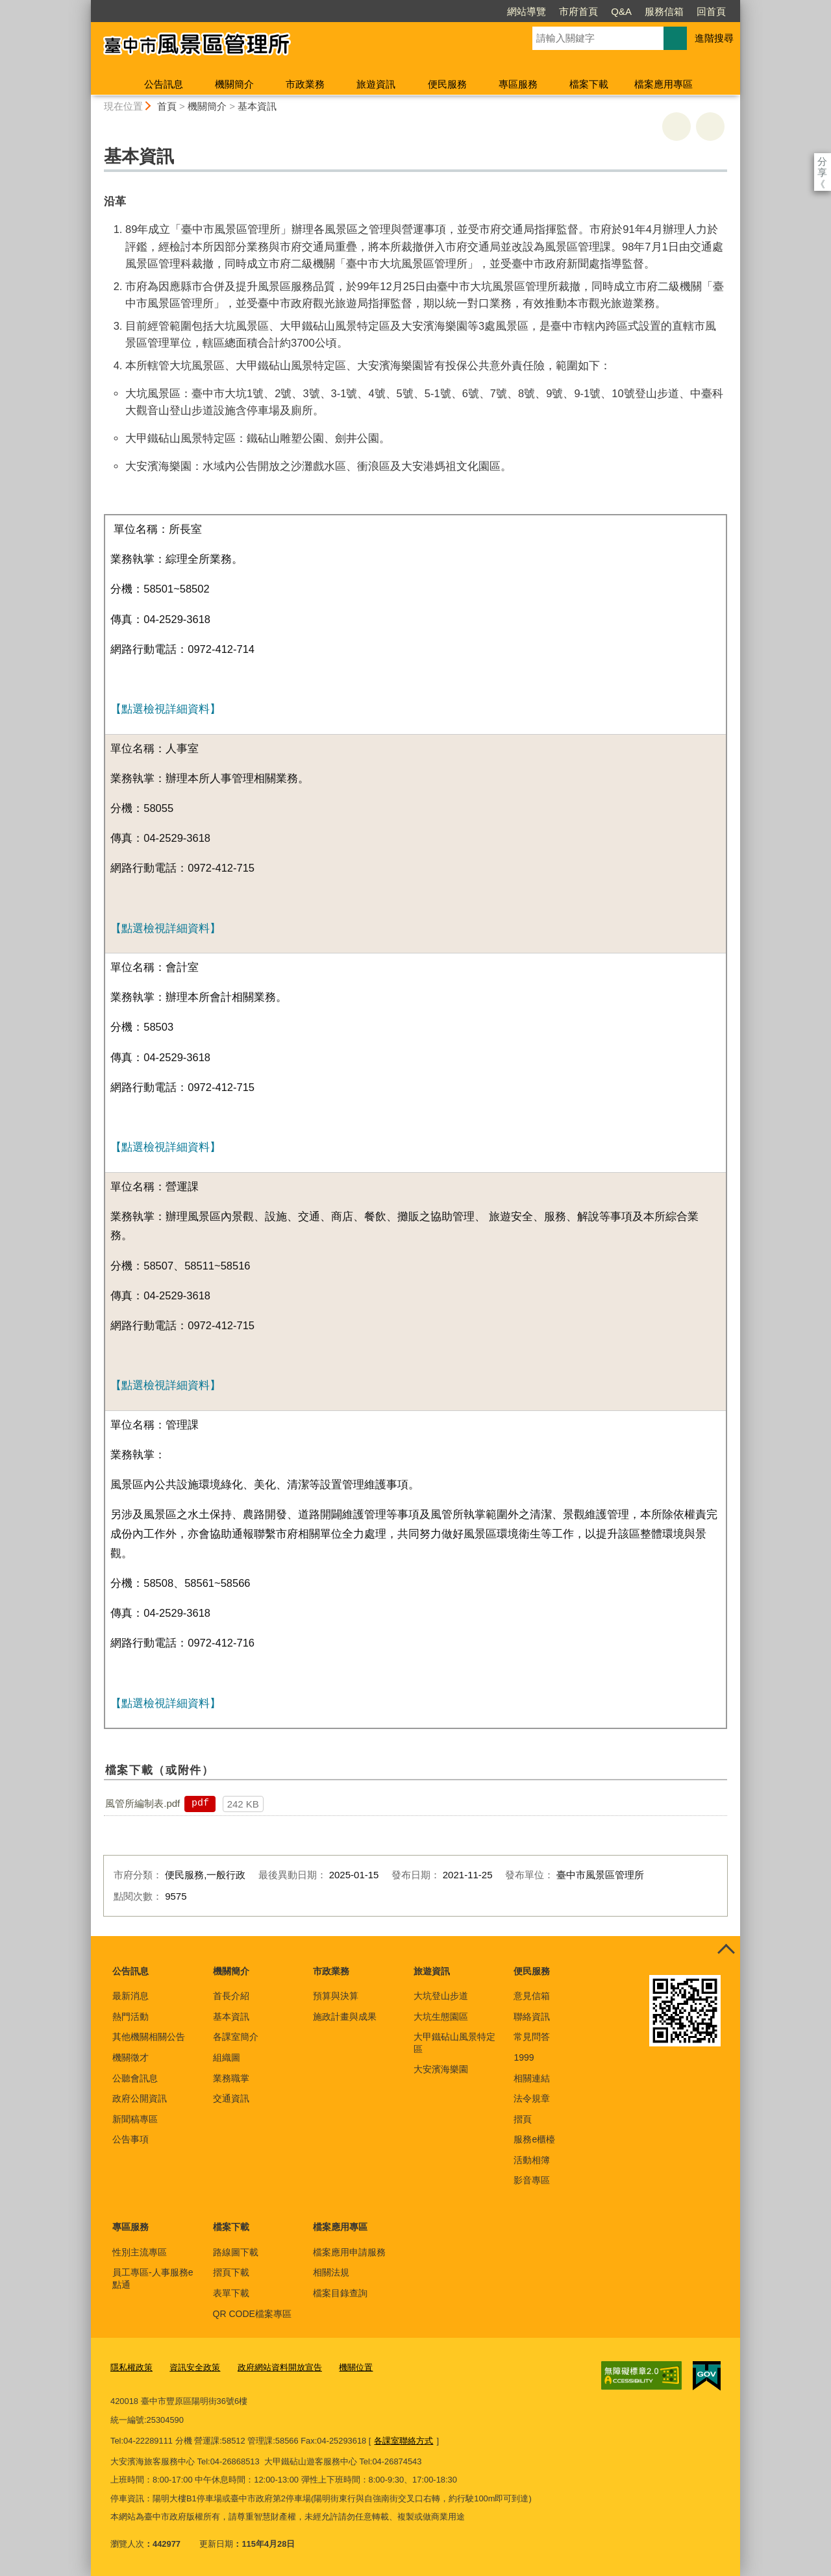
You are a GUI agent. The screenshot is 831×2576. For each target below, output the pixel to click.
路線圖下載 (235, 2252)
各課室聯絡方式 (403, 2441)
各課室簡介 (235, 2036)
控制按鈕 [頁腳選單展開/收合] (726, 1950)
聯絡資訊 (532, 2016)
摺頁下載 (231, 2272)
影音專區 (532, 2180)
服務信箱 (589, 11)
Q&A (546, 11)
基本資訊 (257, 106)
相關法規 (331, 2272)
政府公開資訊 (139, 2098)
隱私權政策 (131, 2367)
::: (85, 5)
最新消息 (130, 1996)
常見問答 (532, 2036)
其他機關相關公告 (148, 2036)
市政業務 (305, 84)
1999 (524, 2057)
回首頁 (636, 11)
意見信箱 (532, 1996)
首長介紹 (231, 1996)
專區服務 (518, 84)
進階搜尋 (714, 37)
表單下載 (231, 2293)
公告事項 (130, 2139)
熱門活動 (130, 2016)
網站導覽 (451, 11)
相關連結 (532, 2078)
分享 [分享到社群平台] (822, 161)
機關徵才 (130, 2057)
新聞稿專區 (135, 2119)
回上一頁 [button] (710, 126)
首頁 (167, 106)
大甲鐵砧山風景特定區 (454, 2042)
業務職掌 (231, 2078)
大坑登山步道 (441, 1996)
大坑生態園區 (441, 2016)
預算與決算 (335, 1996)
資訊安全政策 (194, 2367)
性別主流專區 (139, 2252)
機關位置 (356, 2367)
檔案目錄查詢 (340, 2293)
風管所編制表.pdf (142, 1803)
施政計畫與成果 (345, 2016)
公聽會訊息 (135, 2078)
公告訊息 (163, 84)
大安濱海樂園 (441, 2069)
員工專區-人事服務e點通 (152, 2278)
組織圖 (226, 2057)
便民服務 (447, 84)
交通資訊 (231, 2098)
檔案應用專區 (663, 84)
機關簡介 (234, 84)
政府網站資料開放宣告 (280, 2367)
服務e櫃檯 (534, 2139)
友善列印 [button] (676, 126)
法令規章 (532, 2098)
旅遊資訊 (375, 84)
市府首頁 (503, 11)
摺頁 (523, 2119)
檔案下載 (588, 84)
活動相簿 (532, 2160)
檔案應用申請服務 (349, 2252)
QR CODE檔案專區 (252, 2314)
